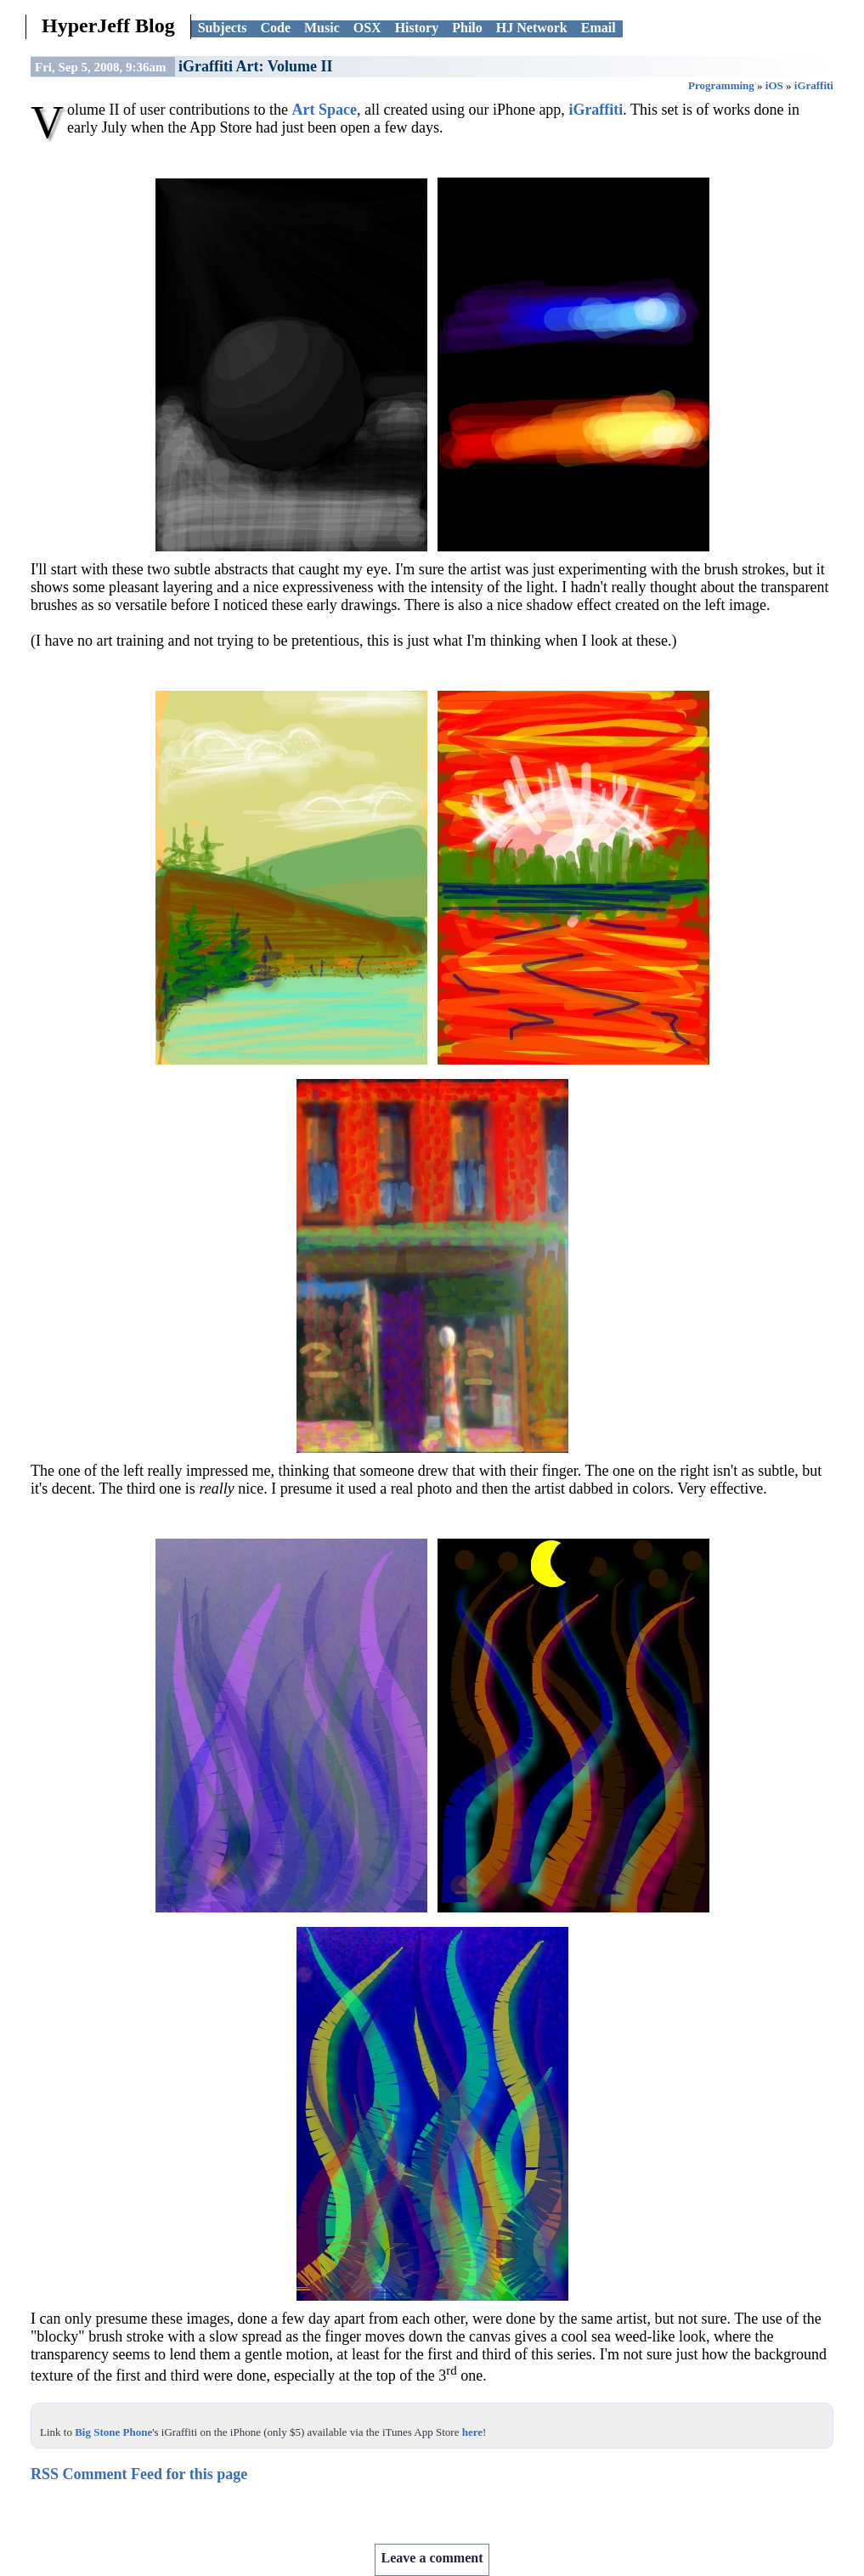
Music (322, 27)
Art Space (323, 109)
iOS (774, 85)
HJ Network (531, 27)
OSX (367, 27)
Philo (467, 27)
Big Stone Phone (113, 2432)
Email (598, 27)
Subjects (222, 27)
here (472, 2432)
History (417, 27)
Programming (721, 85)
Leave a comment (432, 2558)
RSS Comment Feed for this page (139, 2474)
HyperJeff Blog (108, 25)
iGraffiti (813, 85)
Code (275, 27)
